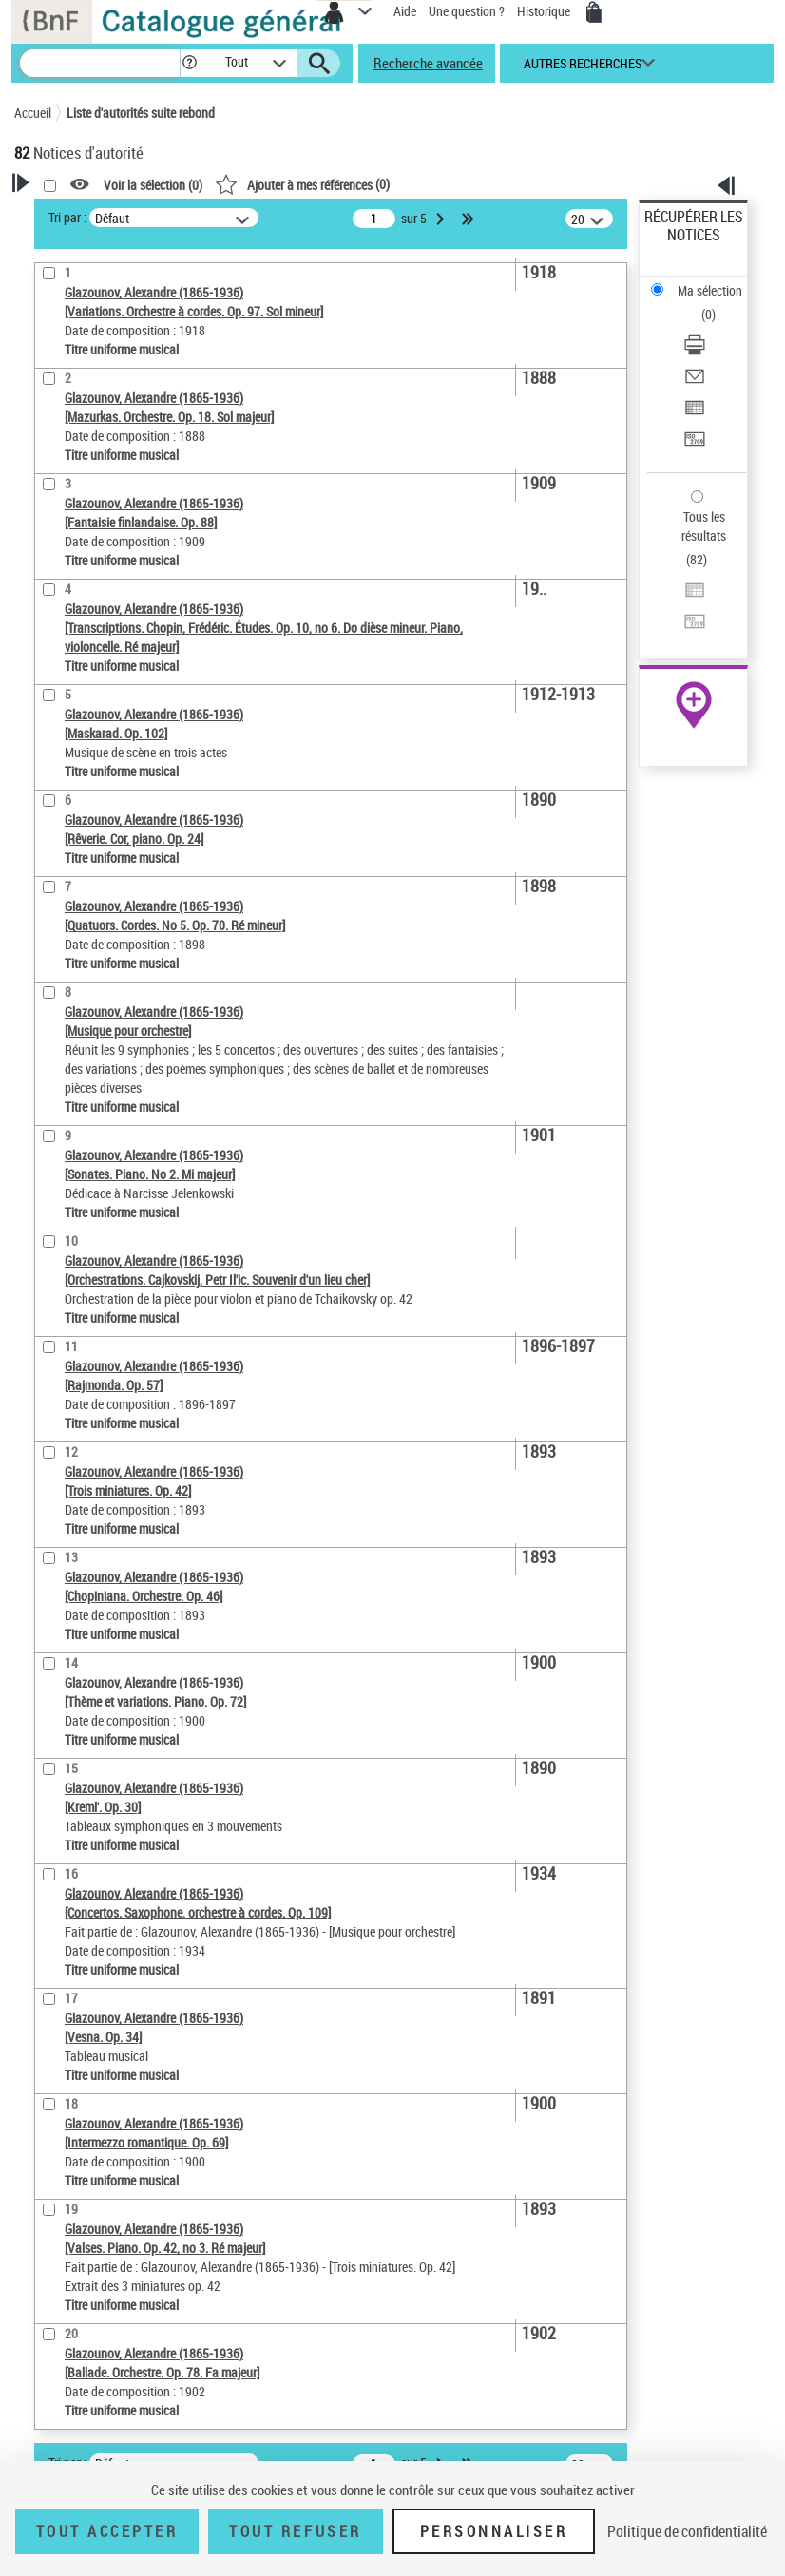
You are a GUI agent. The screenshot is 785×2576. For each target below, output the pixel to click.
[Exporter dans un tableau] (694, 414)
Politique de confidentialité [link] (687, 2531)
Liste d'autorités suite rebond (141, 113)
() (302, 184)
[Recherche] (100, 63)
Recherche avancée (428, 62)
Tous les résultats (703, 525)
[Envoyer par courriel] (694, 382)
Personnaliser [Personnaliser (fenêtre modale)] (494, 2531)
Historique (545, 11)
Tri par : (67, 217)
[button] (190, 63)
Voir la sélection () (153, 185)
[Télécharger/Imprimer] (694, 351)
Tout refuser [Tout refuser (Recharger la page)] (295, 2531)
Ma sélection (710, 290)
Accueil (32, 113)
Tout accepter (107, 2531)
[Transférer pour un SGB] (694, 445)
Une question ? (467, 11)
